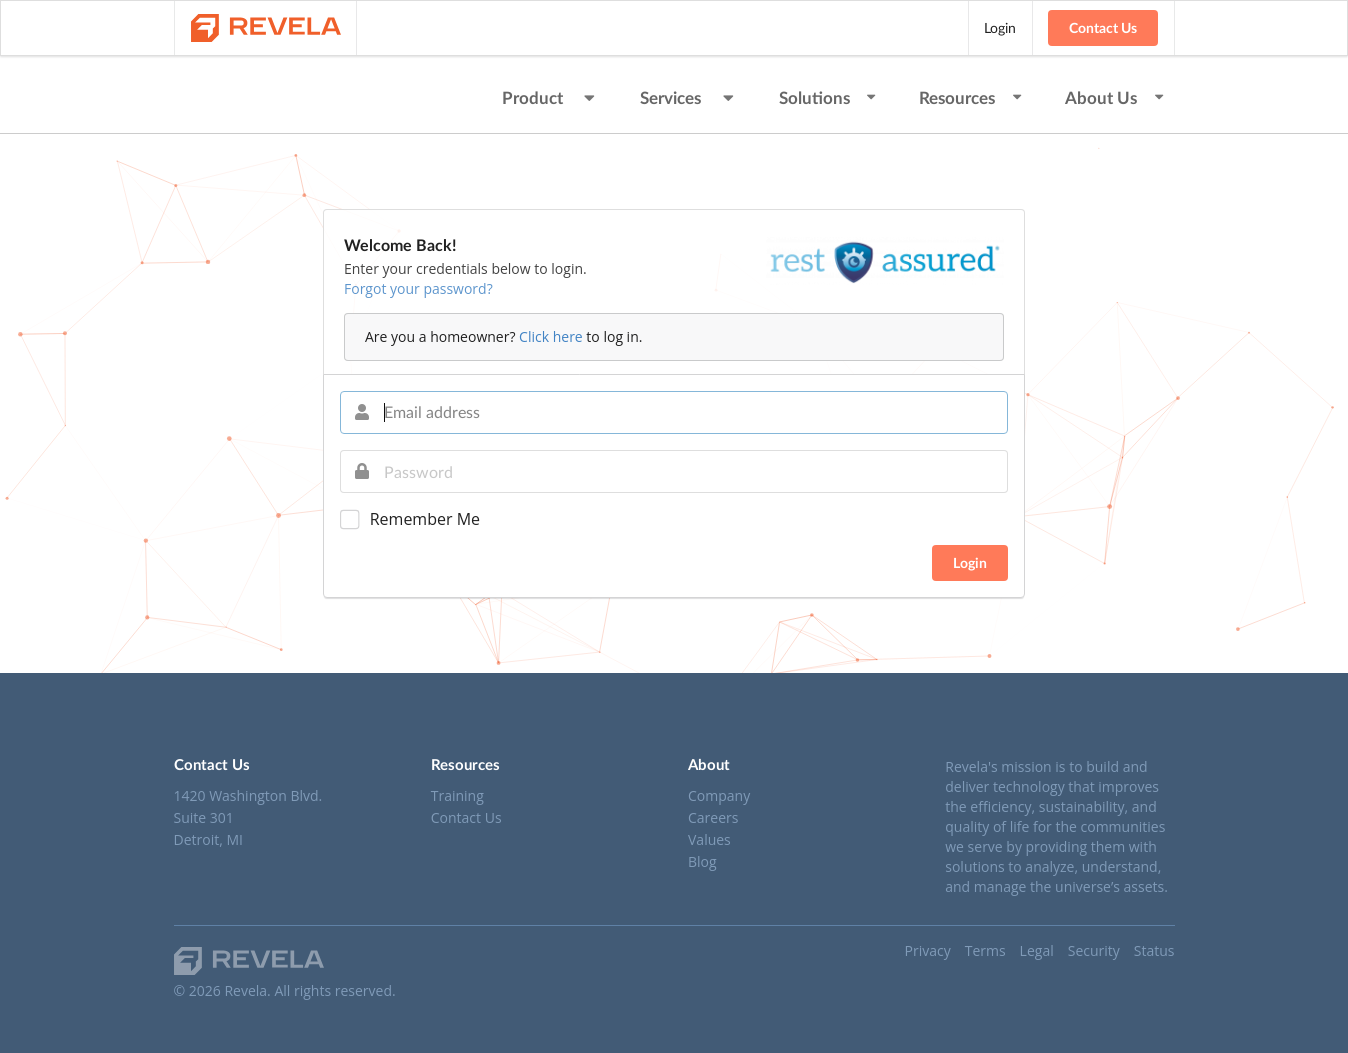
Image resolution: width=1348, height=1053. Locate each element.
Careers (713, 817)
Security (1094, 950)
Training (457, 796)
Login (1000, 27)
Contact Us (1103, 27)
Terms (985, 950)
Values (709, 839)
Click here (551, 336)
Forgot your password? (418, 288)
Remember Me (425, 519)
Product (551, 97)
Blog (702, 861)
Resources (971, 97)
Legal (1037, 950)
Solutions (829, 97)
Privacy (928, 950)
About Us (1115, 97)
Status (1154, 950)
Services (689, 97)
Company (719, 796)
